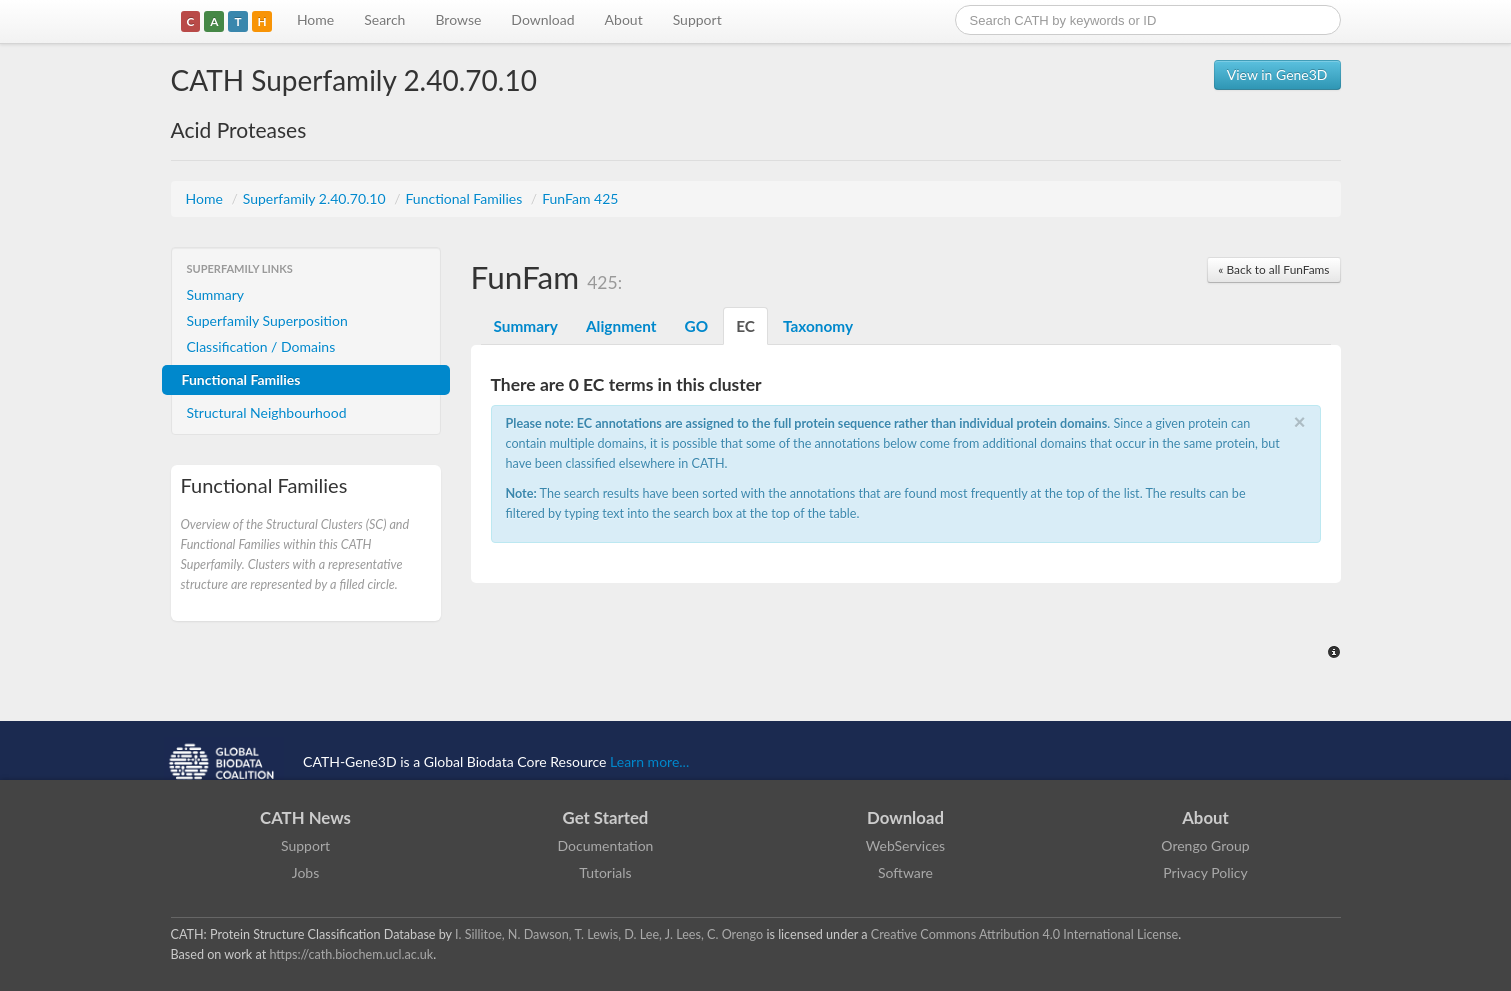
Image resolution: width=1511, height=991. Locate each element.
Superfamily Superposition (267, 320)
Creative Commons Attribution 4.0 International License (1024, 934)
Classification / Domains (261, 346)
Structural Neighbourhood (267, 412)
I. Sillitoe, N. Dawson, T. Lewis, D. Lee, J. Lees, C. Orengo (609, 934)
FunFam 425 (580, 198)
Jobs (306, 872)
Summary (216, 294)
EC (745, 326)
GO (697, 326)
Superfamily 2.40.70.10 (316, 198)
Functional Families (465, 198)
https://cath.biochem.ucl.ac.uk (351, 954)
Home (315, 19)
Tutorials (605, 872)
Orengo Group (1205, 845)
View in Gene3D (1277, 74)
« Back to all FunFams (1273, 269)
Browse (458, 19)
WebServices (905, 845)
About (624, 19)
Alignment (621, 326)
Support (697, 19)
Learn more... (649, 761)
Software (905, 872)
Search (384, 19)
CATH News (305, 817)
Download (542, 19)
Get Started (606, 817)
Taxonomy (818, 326)
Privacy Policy (1205, 872)
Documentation (606, 845)
